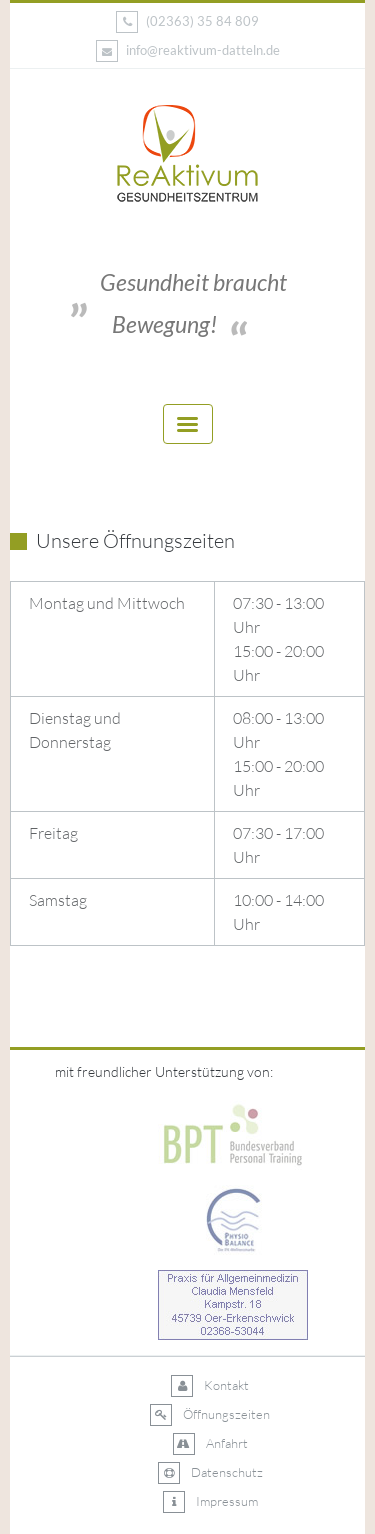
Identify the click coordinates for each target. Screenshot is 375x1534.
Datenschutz (210, 1473)
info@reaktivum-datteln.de (188, 51)
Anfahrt (210, 1444)
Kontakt (210, 1386)
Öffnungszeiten (210, 1415)
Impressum (210, 1502)
